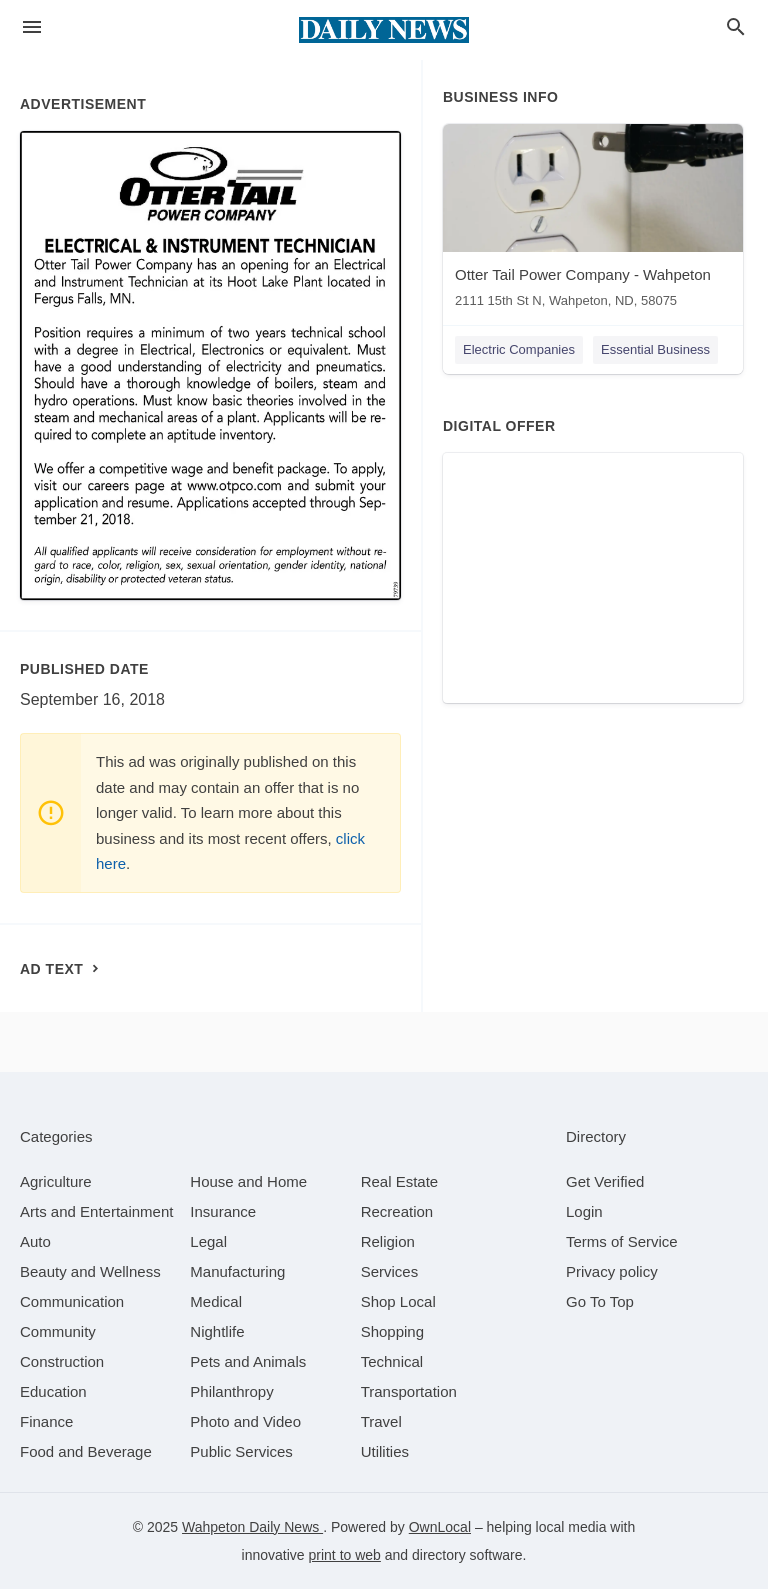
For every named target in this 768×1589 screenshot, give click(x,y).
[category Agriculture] (56, 1181)
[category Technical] (392, 1361)
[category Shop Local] (398, 1301)
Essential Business (655, 349)
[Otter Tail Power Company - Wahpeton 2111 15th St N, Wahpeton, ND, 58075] (593, 220)
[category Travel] (381, 1421)
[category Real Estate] (400, 1181)
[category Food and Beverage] (86, 1451)
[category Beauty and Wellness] (90, 1271)
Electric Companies (519, 349)
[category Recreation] (397, 1211)
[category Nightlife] (217, 1331)
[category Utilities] (385, 1451)
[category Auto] (35, 1241)
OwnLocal (440, 1527)
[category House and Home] (248, 1181)
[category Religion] (388, 1241)
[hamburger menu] (32, 27)
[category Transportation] (409, 1391)
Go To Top (600, 1301)
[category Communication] (72, 1301)
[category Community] (58, 1331)
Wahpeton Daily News (252, 1527)
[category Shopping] (392, 1331)
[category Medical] (216, 1301)
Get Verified (605, 1181)
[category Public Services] (241, 1451)
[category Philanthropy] (231, 1391)
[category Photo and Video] (245, 1421)
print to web (345, 1555)
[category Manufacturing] (237, 1271)
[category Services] (390, 1271)
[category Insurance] (223, 1211)
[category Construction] (62, 1361)
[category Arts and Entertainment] (96, 1211)
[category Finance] (46, 1421)
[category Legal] (208, 1241)
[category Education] (53, 1391)
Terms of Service (622, 1241)
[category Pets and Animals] (248, 1361)
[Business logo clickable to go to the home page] (384, 30)
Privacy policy (612, 1271)
